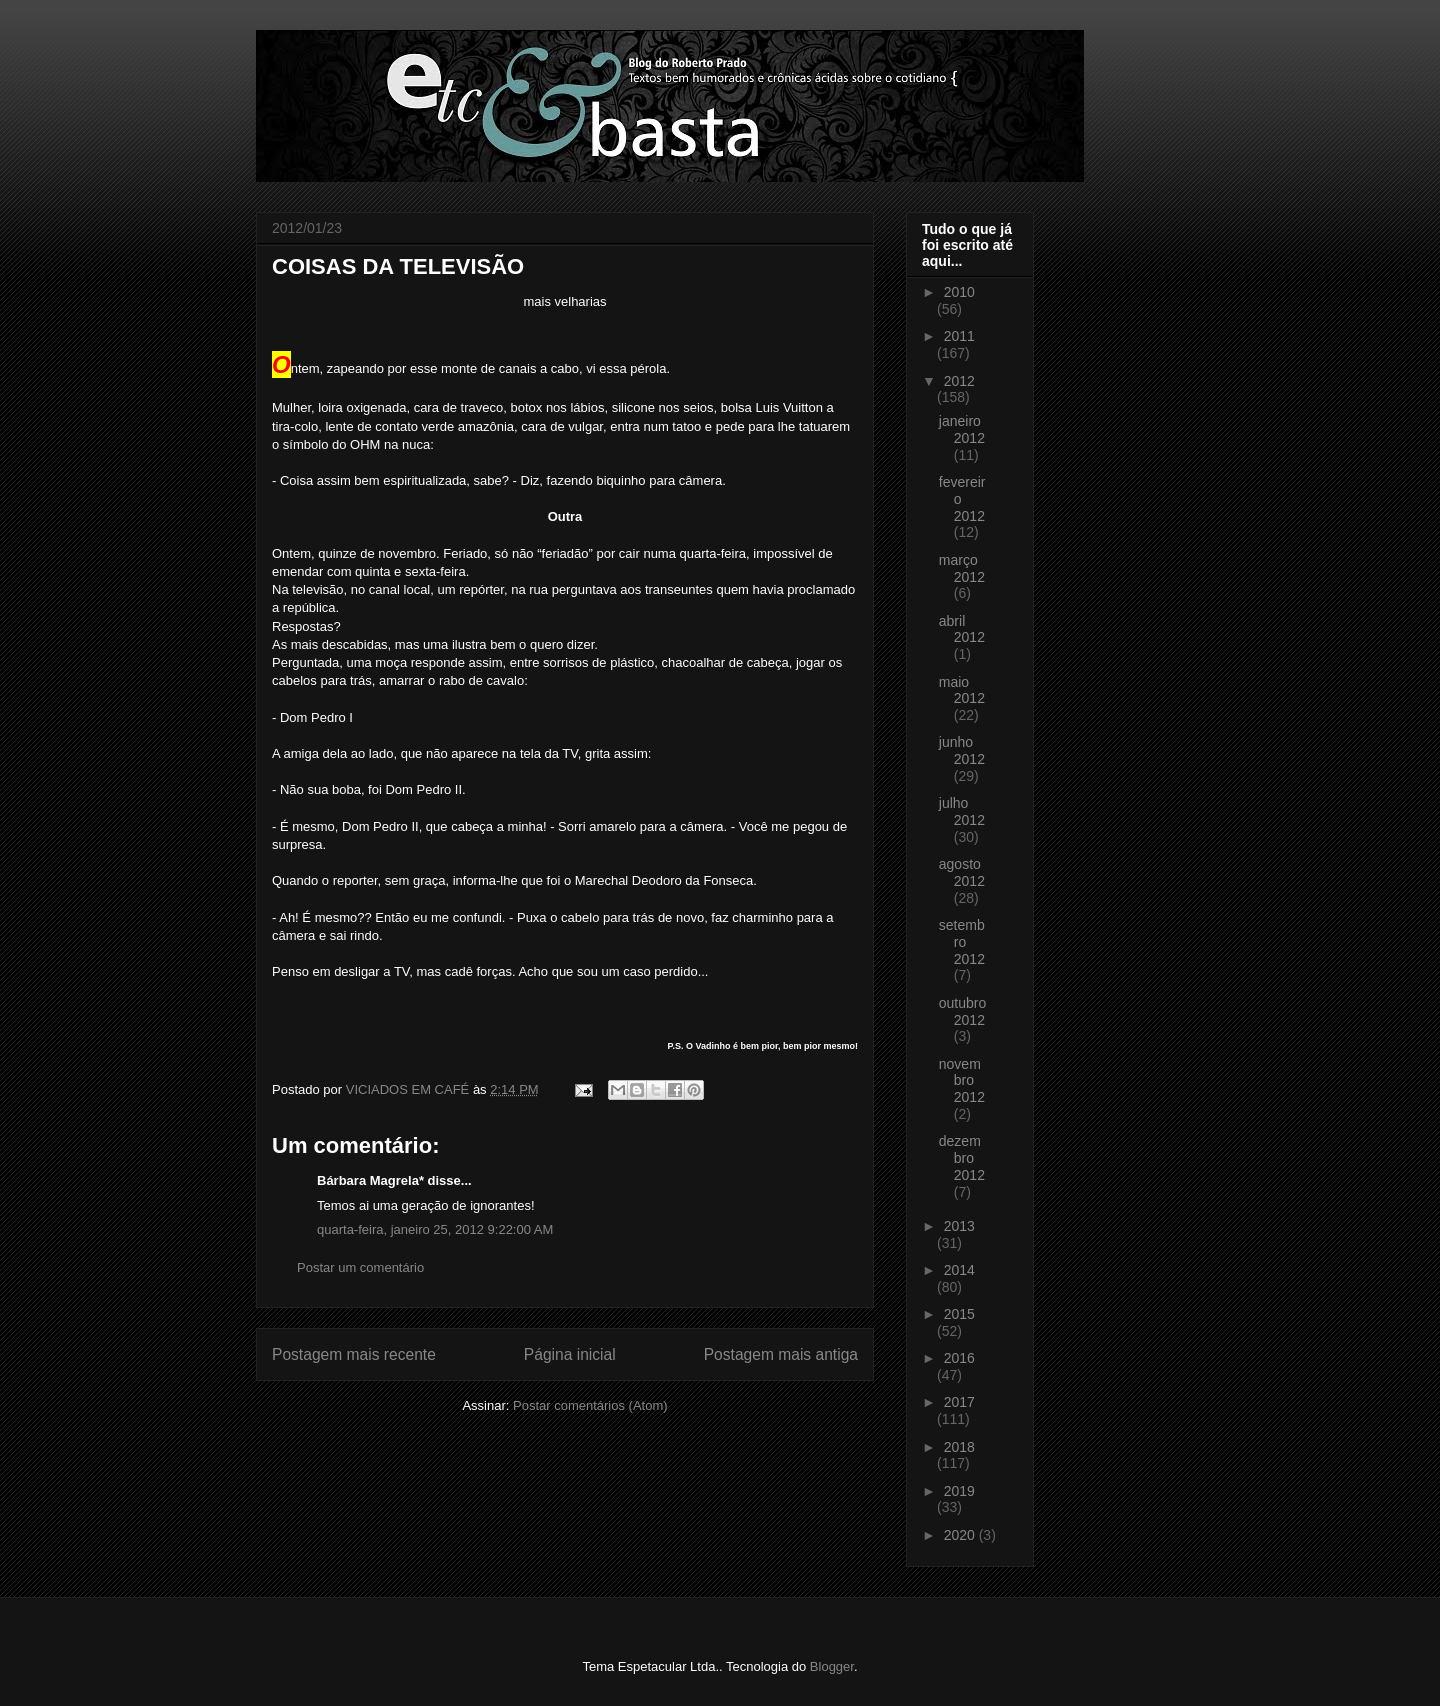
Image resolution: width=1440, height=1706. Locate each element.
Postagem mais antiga (781, 1354)
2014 (959, 1270)
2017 (959, 1402)
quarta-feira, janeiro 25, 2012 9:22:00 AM (435, 1229)
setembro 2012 (962, 942)
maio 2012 (962, 690)
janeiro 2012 (962, 429)
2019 (959, 1491)
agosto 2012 (962, 872)
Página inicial (570, 1354)
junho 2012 (962, 750)
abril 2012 (962, 629)
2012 (959, 381)
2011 (959, 336)
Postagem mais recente (354, 1354)
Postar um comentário (360, 1267)
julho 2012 (962, 811)
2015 (959, 1314)
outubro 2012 (962, 1011)
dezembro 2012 (962, 1158)
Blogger (832, 1666)
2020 (961, 1535)
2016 (959, 1358)
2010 (959, 292)
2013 (959, 1226)
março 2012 (962, 568)
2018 (959, 1447)
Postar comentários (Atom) (590, 1405)
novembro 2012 (962, 1081)
